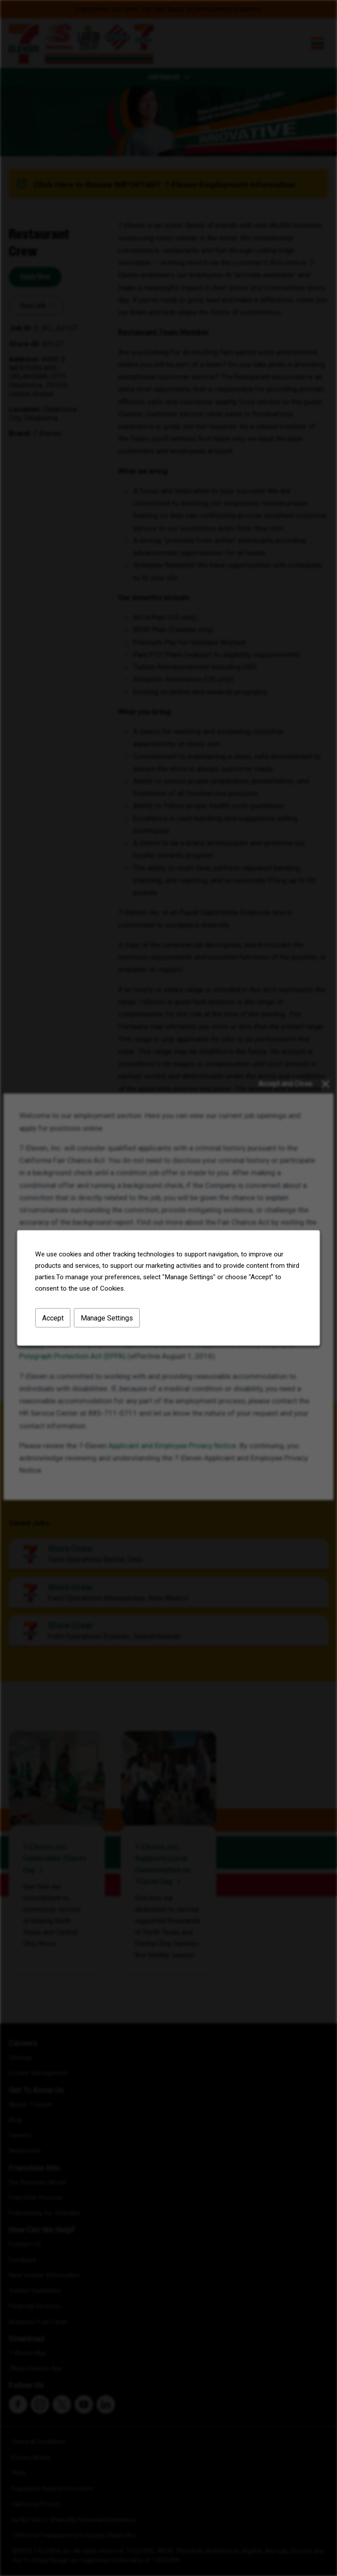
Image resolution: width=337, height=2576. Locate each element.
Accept (53, 1318)
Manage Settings (107, 1318)
